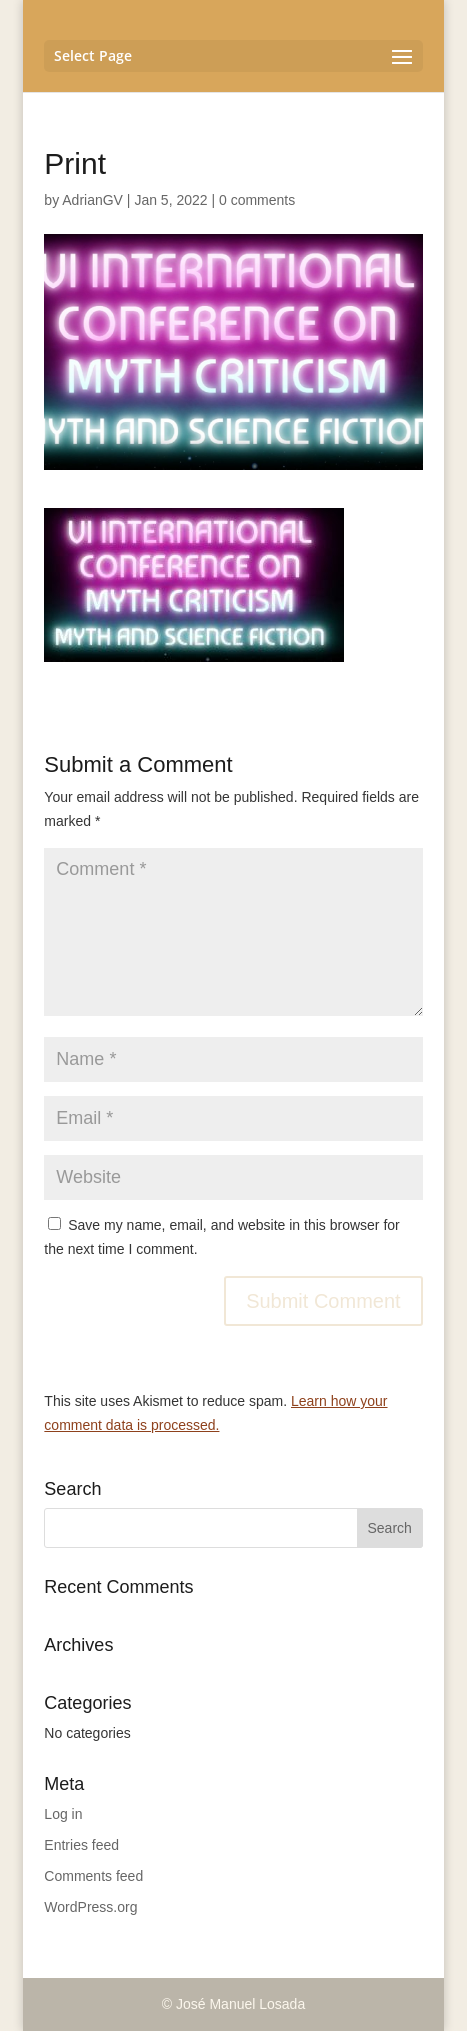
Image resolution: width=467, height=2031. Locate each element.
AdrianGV (92, 200)
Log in (63, 1814)
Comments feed (93, 1876)
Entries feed (81, 1845)
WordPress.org (90, 1907)
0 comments (257, 200)
